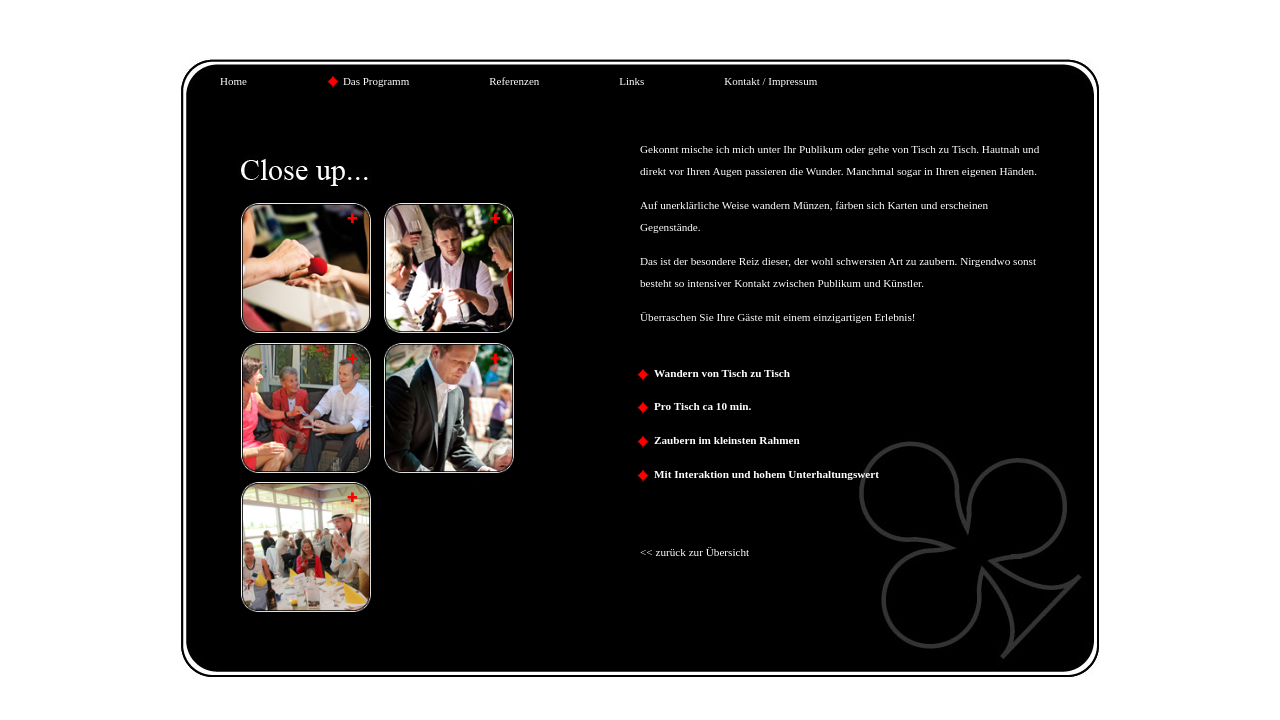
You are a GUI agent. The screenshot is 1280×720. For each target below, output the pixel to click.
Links (631, 81)
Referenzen (514, 81)
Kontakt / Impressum (770, 81)
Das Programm (376, 81)
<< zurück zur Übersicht (694, 552)
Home (233, 81)
